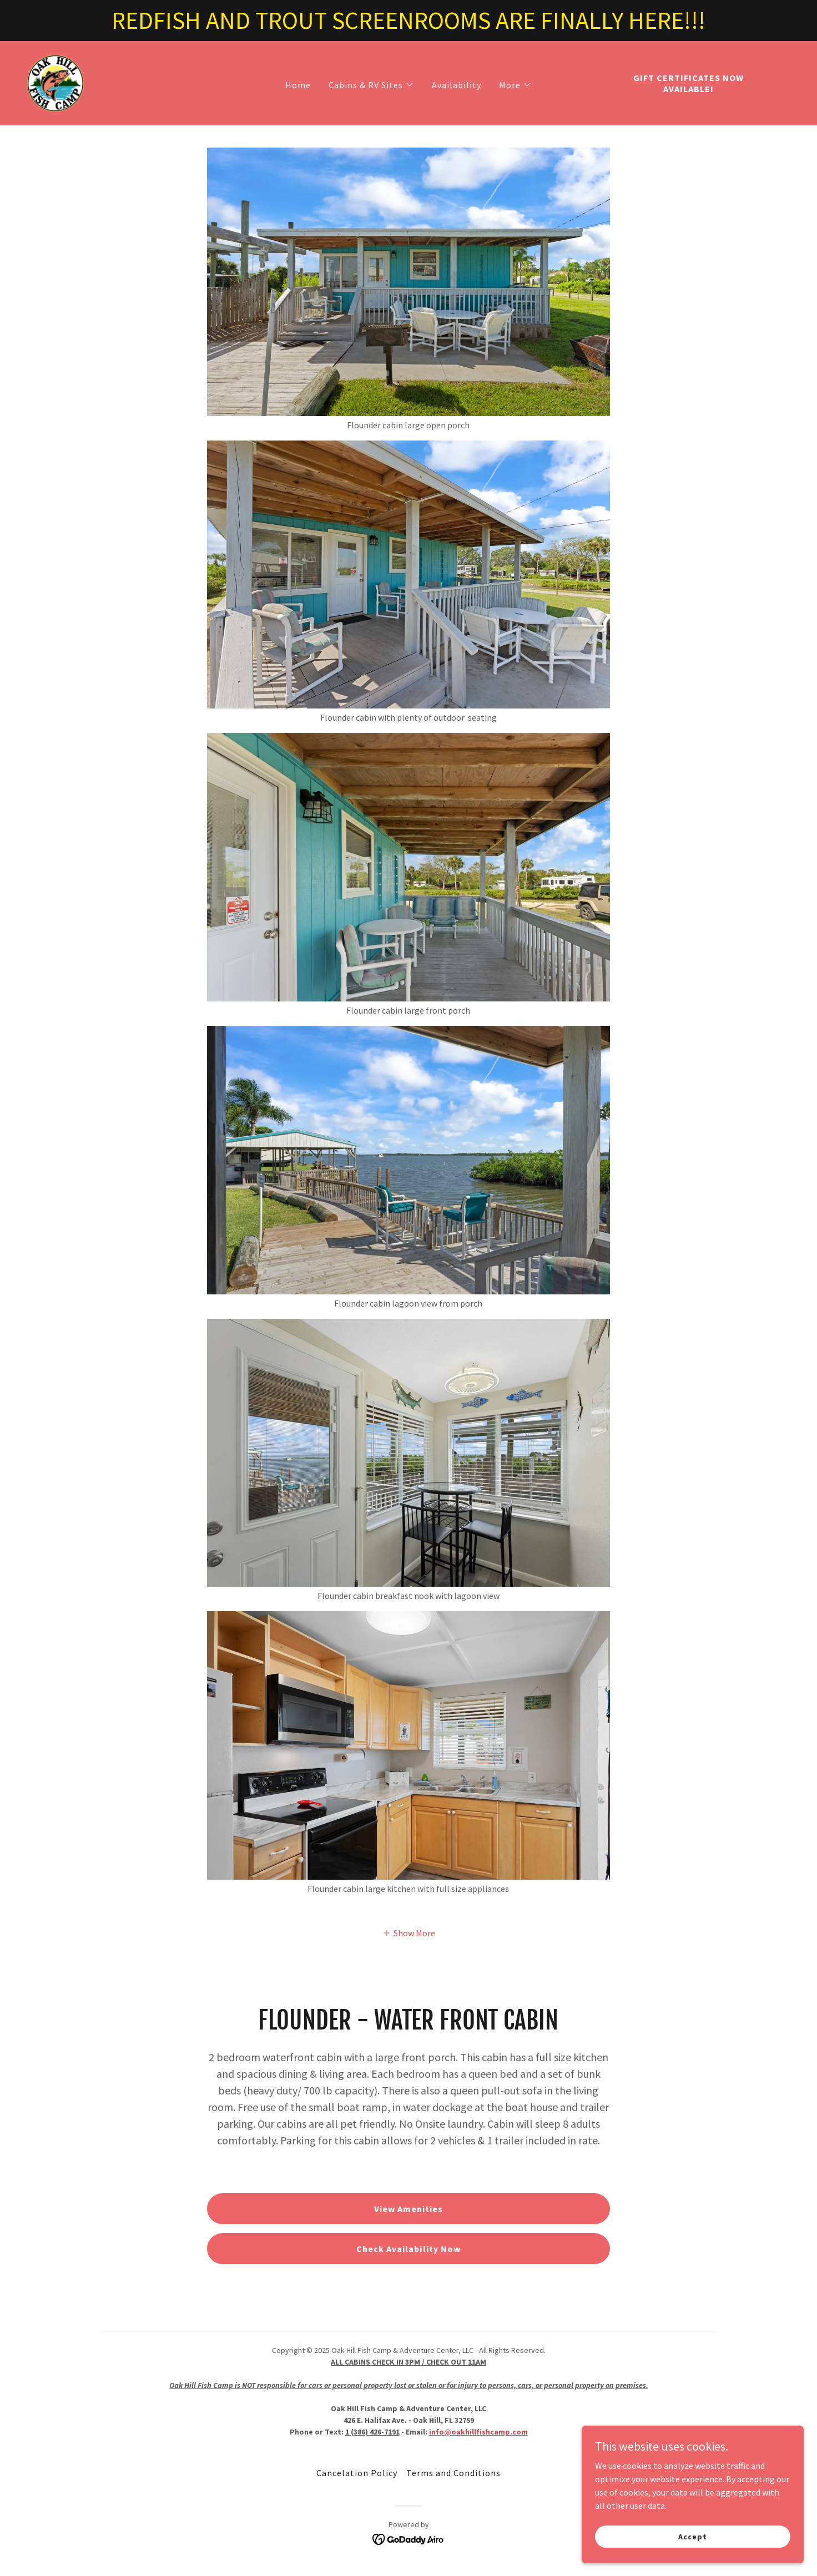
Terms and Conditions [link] (453, 2472)
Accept (692, 2536)
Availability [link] (456, 84)
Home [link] (298, 84)
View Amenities (408, 2208)
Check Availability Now (408, 2248)
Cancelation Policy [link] (356, 2472)
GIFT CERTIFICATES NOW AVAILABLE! (688, 83)
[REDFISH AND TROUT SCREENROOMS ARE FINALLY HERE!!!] (408, 20)
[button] (371, 85)
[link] (55, 82)
